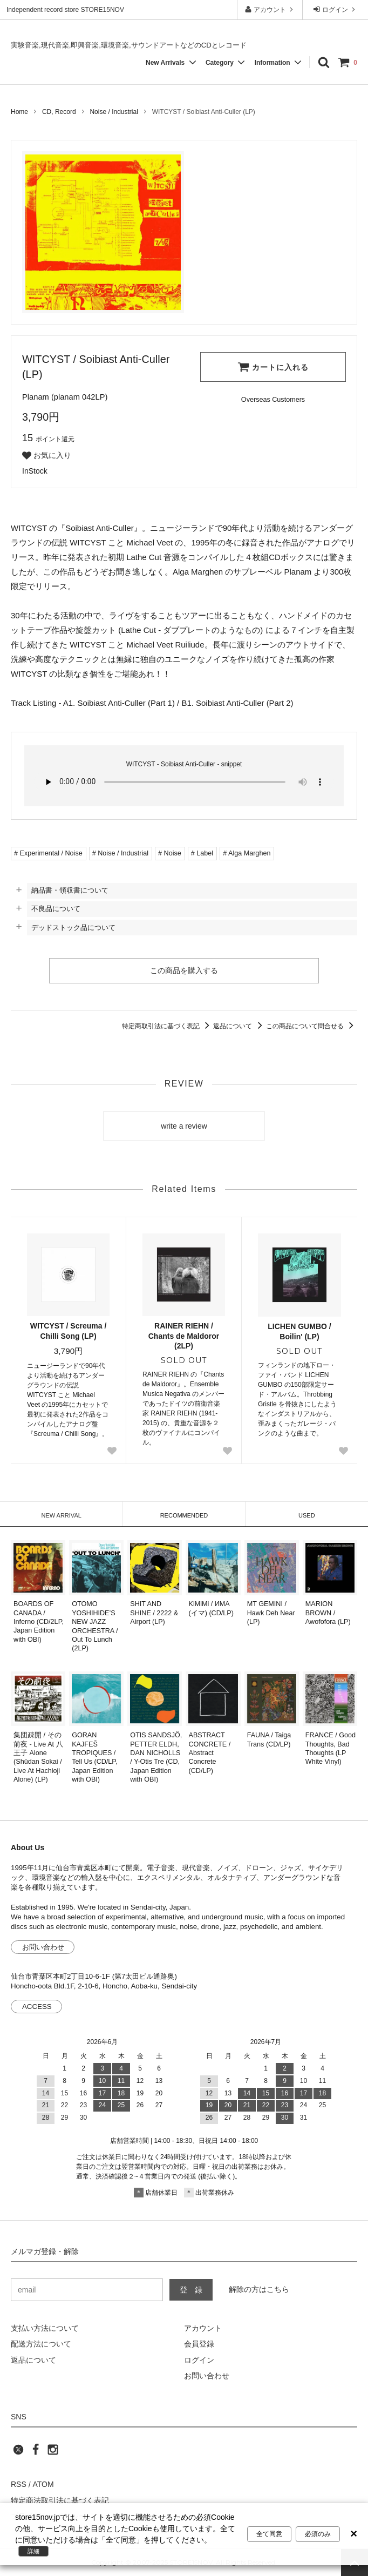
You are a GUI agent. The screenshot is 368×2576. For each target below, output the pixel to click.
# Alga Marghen (246, 853)
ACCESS (37, 2006)
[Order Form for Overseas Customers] (273, 400)
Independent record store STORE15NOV (65, 10)
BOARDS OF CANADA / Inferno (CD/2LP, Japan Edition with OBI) (38, 1621)
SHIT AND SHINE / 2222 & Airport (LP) (154, 1613)
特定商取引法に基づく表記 (167, 1026)
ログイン (335, 9)
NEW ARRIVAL (61, 1515)
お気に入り (46, 456)
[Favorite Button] (112, 1451)
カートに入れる (273, 367)
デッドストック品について (73, 927)
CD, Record (59, 112)
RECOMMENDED (184, 1515)
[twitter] (18, 2453)
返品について (239, 1026)
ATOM (42, 2484)
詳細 (33, 2551)
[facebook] (35, 2453)
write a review (184, 1126)
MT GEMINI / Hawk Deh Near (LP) (271, 1613)
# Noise (169, 853)
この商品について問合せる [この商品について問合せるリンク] (311, 1026)
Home (19, 112)
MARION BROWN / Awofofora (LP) (328, 1613)
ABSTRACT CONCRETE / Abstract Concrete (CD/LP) (210, 1752)
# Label (202, 853)
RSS (18, 2484)
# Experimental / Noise (48, 853)
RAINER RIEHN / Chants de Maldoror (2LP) (183, 1335)
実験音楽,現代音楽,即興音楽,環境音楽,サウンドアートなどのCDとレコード (129, 45)
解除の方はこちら (259, 2289)
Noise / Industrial (114, 112)
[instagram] (52, 2453)
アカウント (270, 9)
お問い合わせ (43, 1947)
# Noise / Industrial (120, 853)
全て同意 (269, 2534)
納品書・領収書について (69, 890)
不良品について (55, 909)
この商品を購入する (184, 970)
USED (306, 1515)
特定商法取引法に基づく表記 (60, 2500)
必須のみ (318, 2534)
